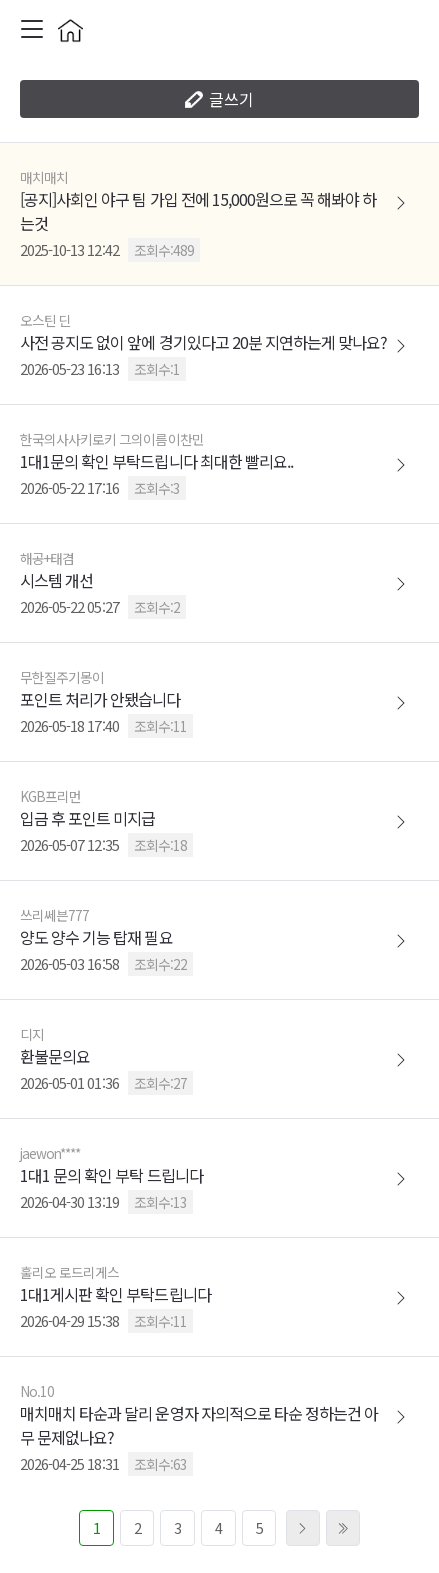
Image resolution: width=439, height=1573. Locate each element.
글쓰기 (219, 99)
